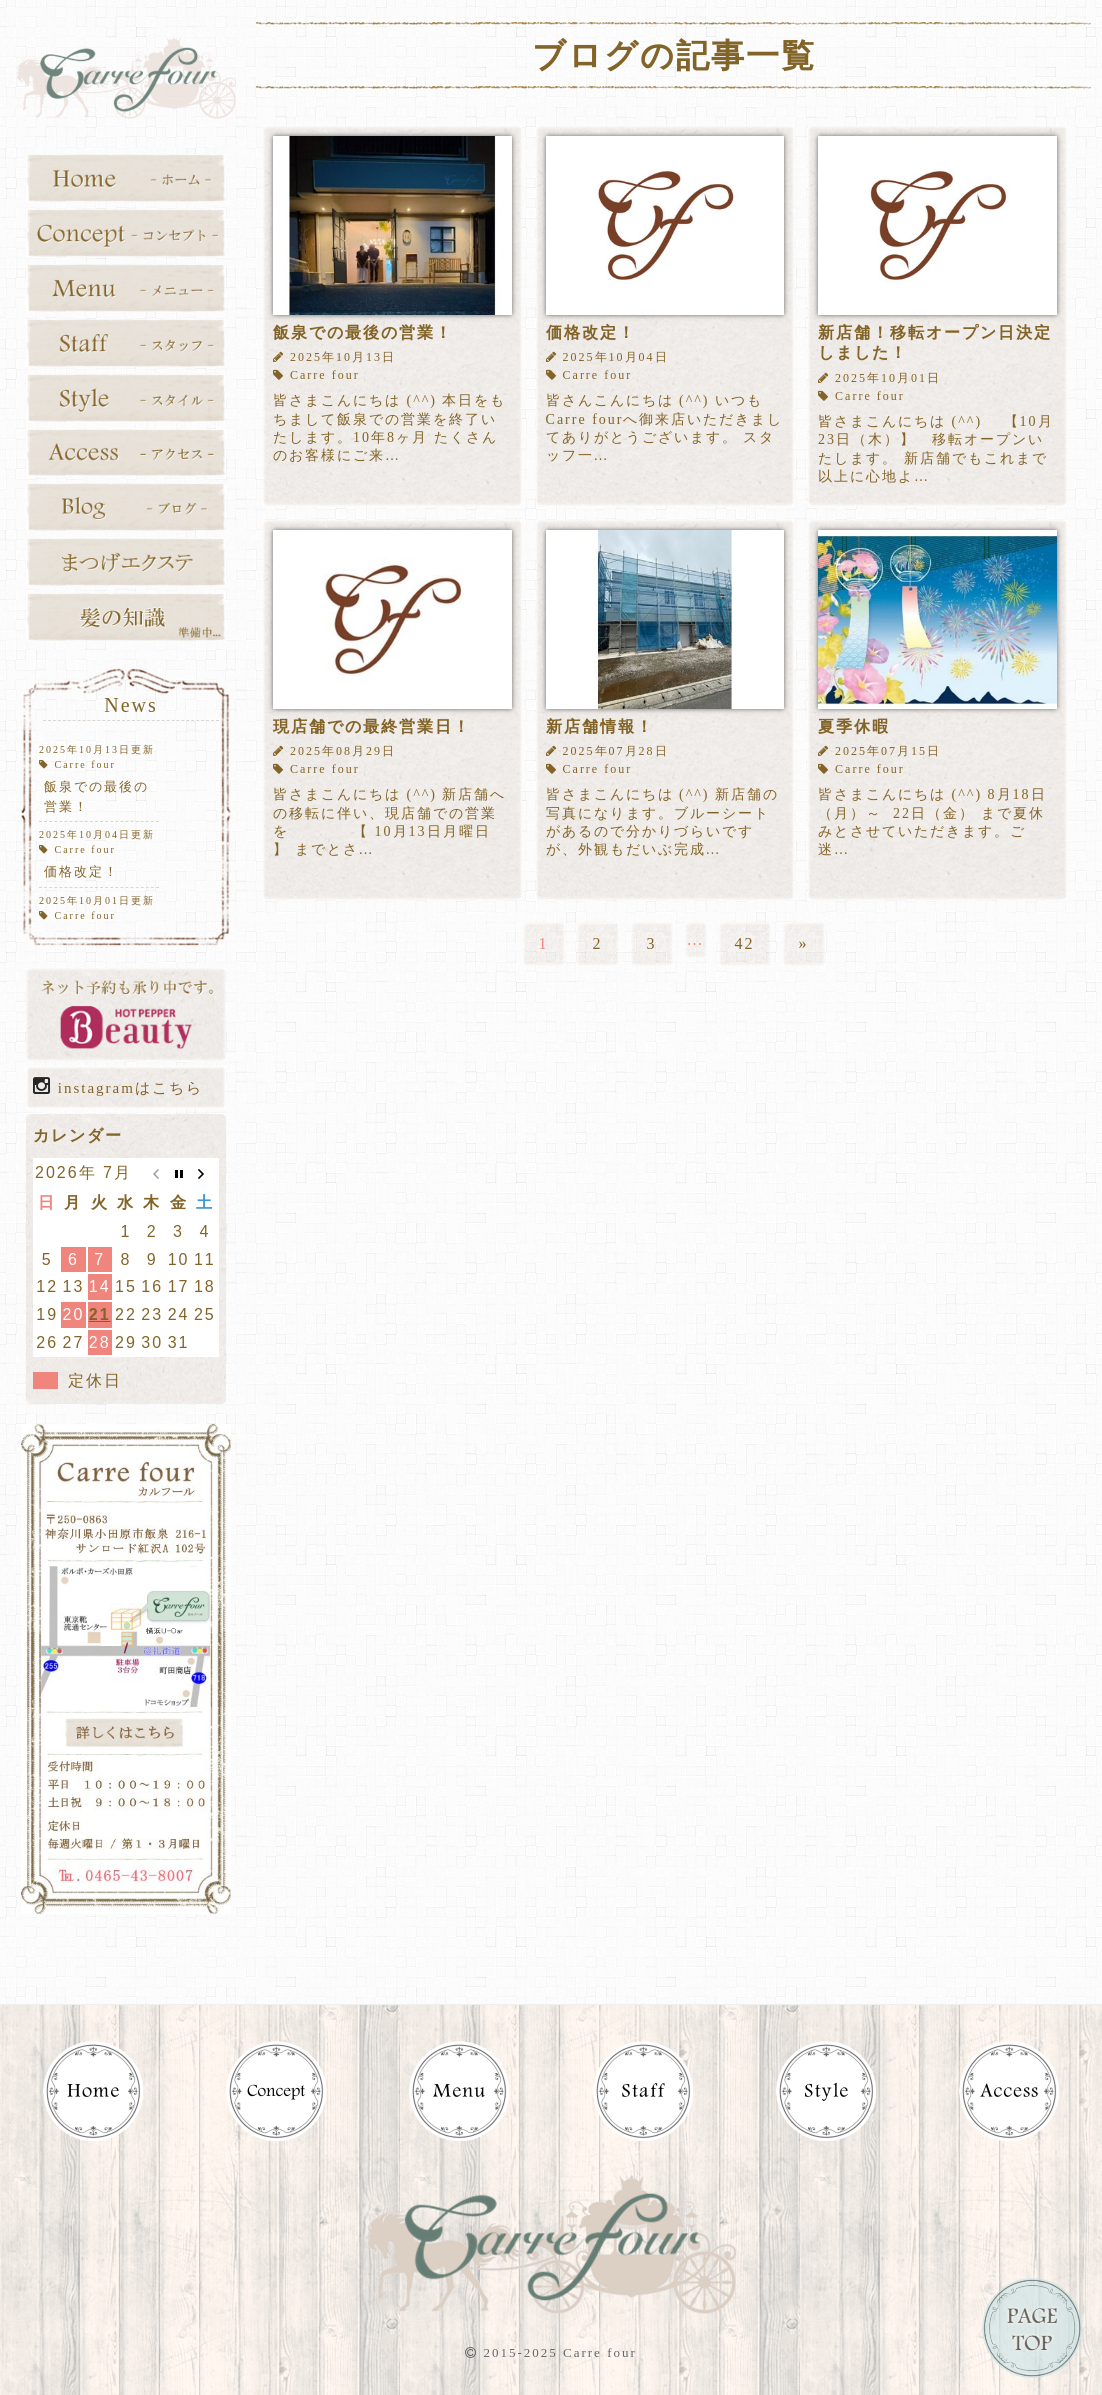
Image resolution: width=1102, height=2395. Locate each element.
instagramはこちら (118, 1086)
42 (745, 943)
